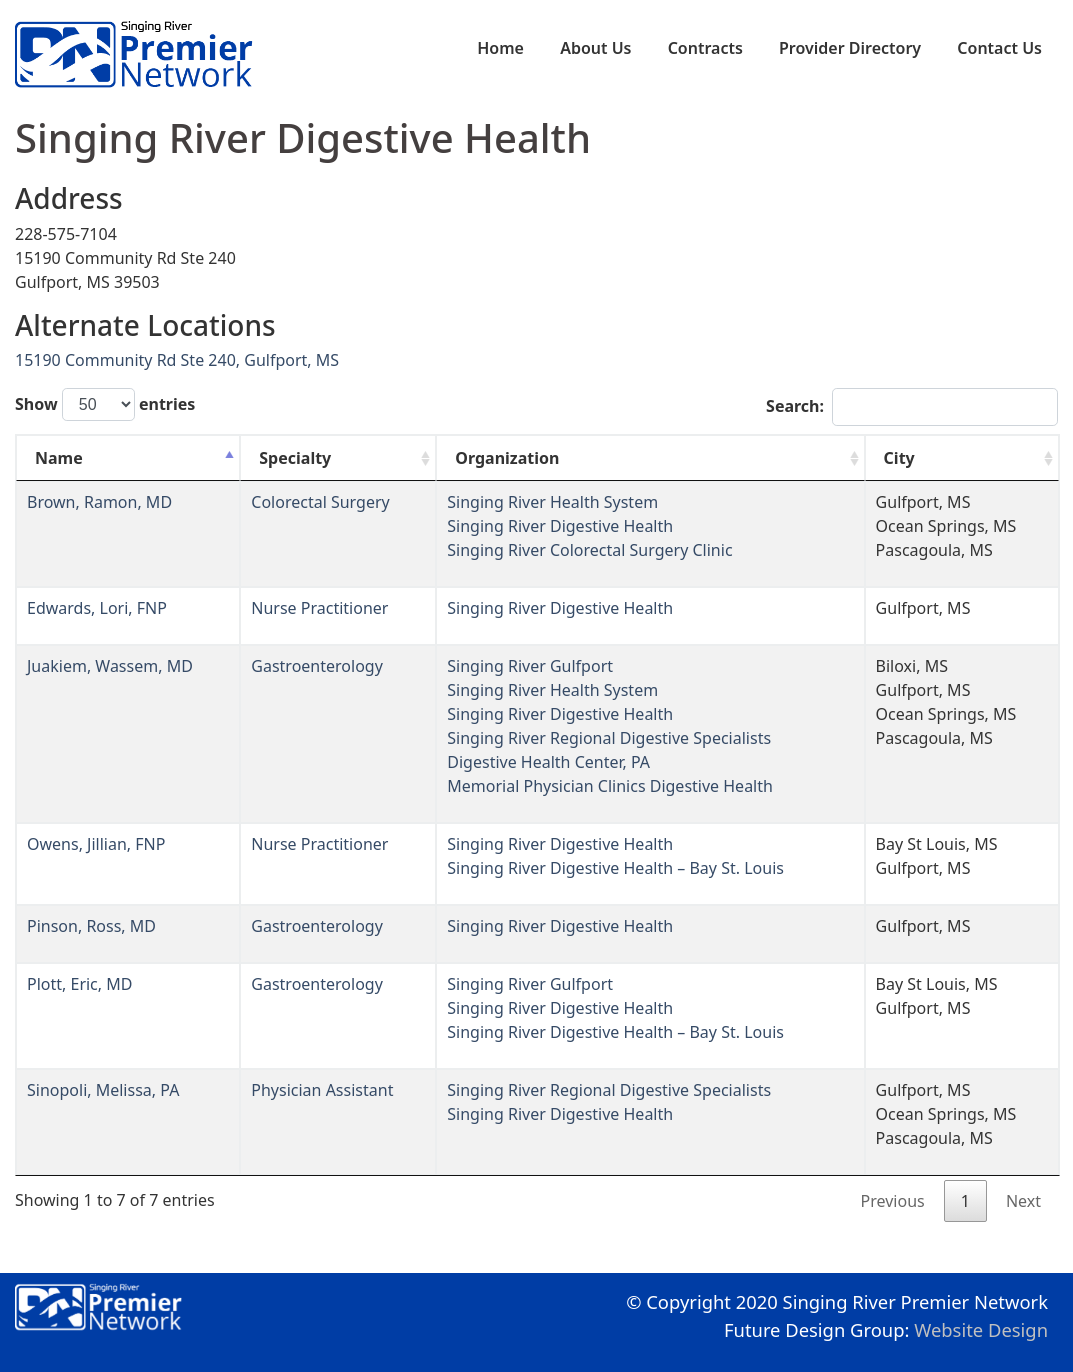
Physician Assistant (322, 1090)
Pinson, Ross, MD (91, 926)
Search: (912, 407)
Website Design (981, 1329)
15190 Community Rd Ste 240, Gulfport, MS (177, 360)
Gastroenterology (317, 666)
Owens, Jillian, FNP (96, 844)
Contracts (705, 48)
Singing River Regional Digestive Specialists (609, 738)
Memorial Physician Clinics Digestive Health (610, 786)
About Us (595, 48)
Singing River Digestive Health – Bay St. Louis (615, 868)
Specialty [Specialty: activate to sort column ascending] (295, 458)
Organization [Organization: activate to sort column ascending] (507, 458)
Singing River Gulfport (530, 666)
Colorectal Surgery (320, 502)
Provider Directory (850, 48)
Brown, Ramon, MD (99, 502)
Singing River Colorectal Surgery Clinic (589, 550)
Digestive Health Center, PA (548, 762)
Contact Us (999, 48)
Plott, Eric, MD (79, 984)
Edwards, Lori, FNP (97, 608)
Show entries (105, 404)
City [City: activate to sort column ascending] (899, 458)
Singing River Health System (552, 502)
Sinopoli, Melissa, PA (103, 1090)
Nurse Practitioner (319, 608)
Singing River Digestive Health (560, 526)
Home (500, 48)
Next (1023, 1201)
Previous (893, 1201)
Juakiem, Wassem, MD (110, 666)
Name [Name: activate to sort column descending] (59, 458)
